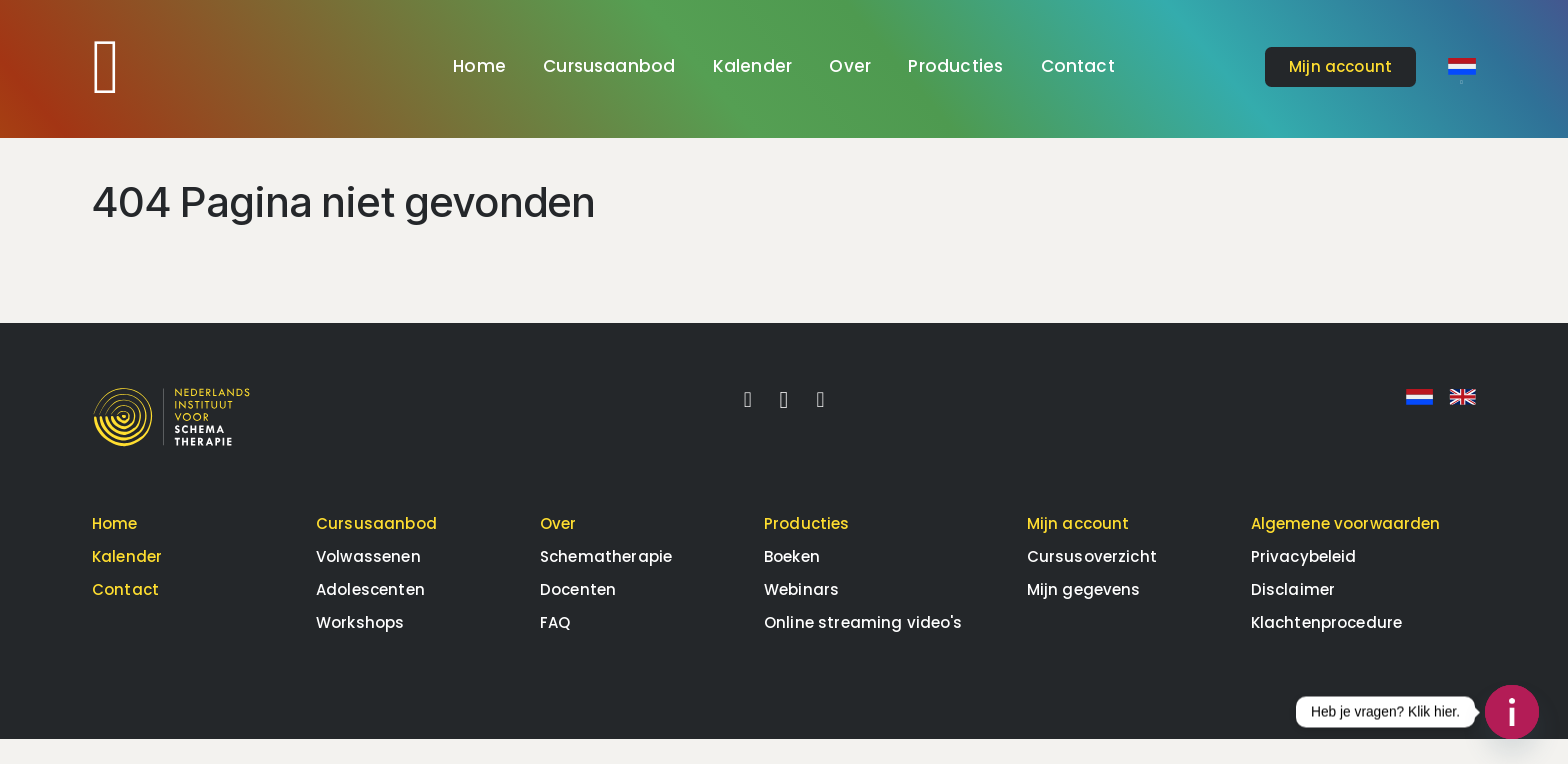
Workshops (360, 647)
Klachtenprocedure (1327, 647)
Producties (955, 66)
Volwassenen (368, 581)
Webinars (801, 614)
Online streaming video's (863, 647)
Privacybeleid (1304, 581)
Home (479, 66)
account (1340, 66)
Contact (1078, 66)
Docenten (578, 614)
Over (850, 66)
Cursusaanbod (609, 66)
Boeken (792, 581)
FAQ (555, 647)
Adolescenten (370, 614)
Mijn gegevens (1084, 614)
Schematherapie (606, 581)
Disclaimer (1293, 614)
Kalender (752, 66)
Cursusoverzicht (1092, 581)
